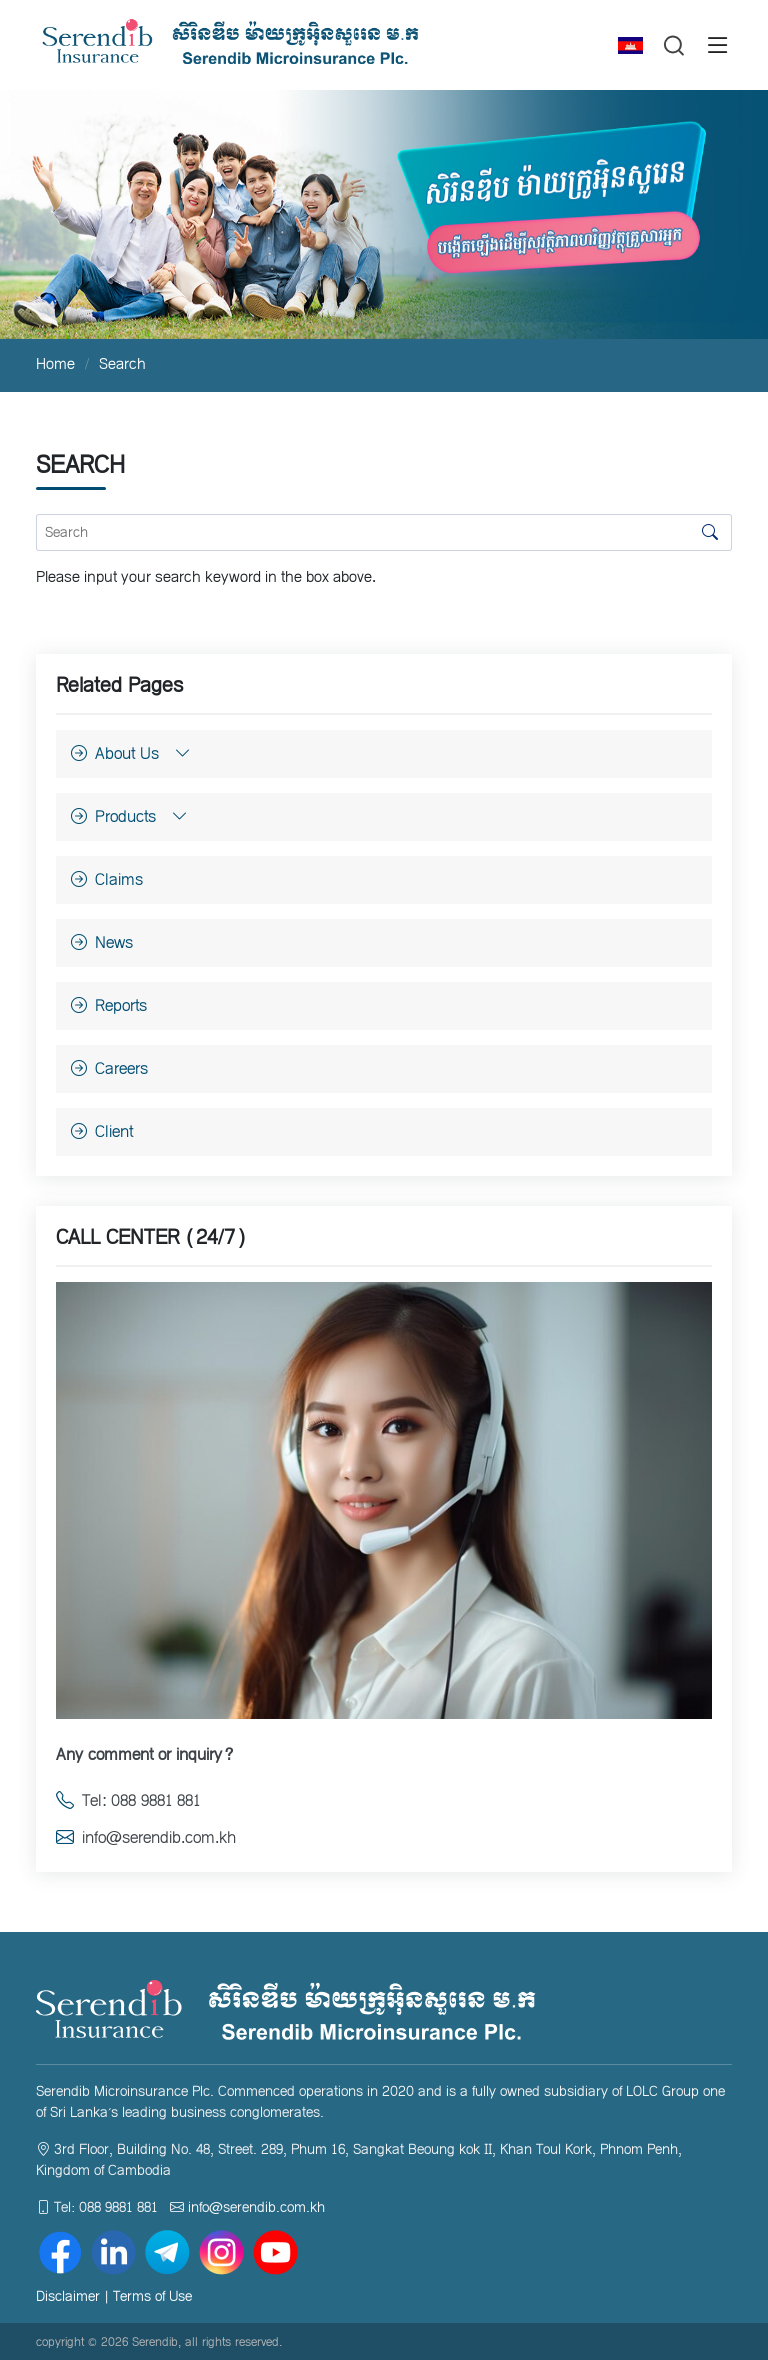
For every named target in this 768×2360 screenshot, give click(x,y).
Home (55, 364)
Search (122, 364)
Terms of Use (152, 2296)
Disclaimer (68, 2296)
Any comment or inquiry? (145, 1755)
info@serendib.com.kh (256, 2207)
